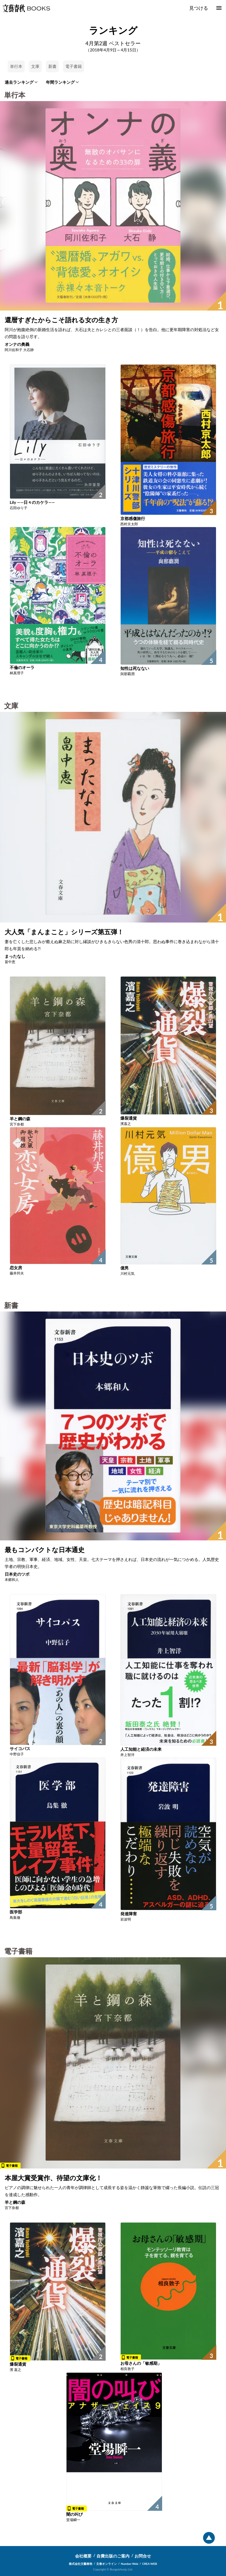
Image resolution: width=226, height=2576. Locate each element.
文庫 (35, 66)
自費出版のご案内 (113, 2555)
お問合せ (142, 2555)
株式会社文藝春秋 (80, 2563)
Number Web (129, 2563)
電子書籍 (73, 66)
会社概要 (83, 2555)
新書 (52, 66)
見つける (198, 8)
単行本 (16, 66)
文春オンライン (106, 2563)
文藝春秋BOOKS (26, 8)
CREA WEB (149, 2563)
